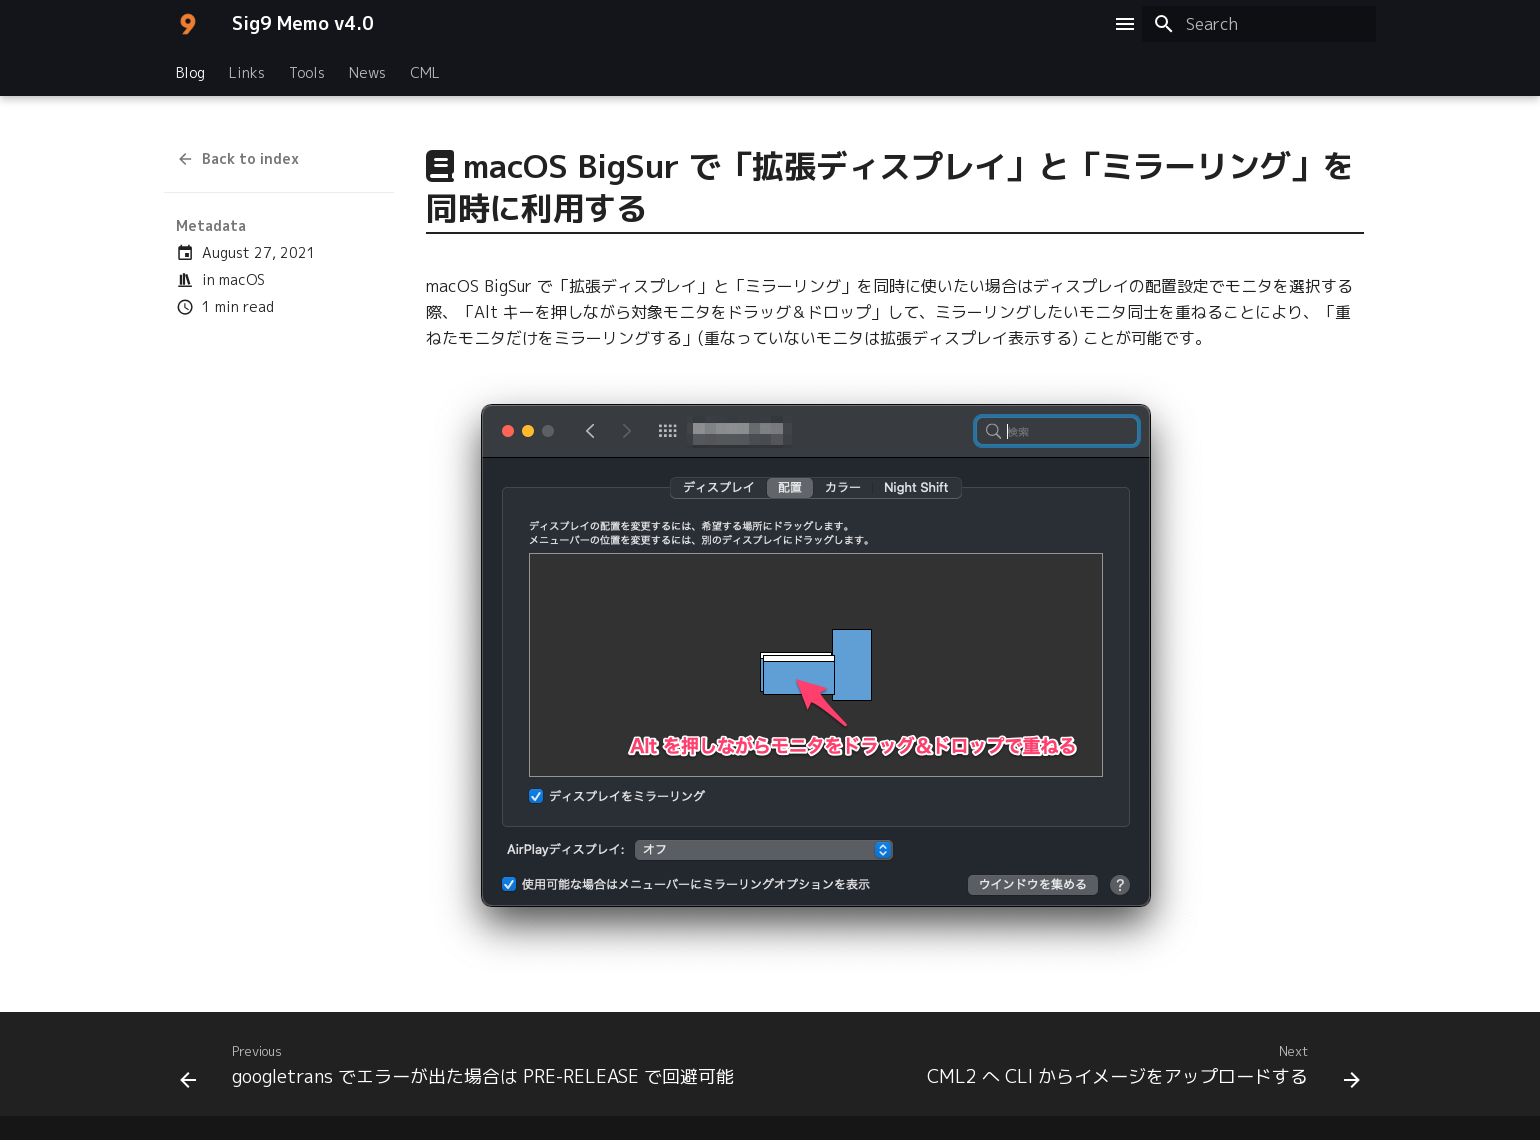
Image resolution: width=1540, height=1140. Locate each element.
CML (425, 73)
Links (247, 73)
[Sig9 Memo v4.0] (188, 24)
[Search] (1259, 24)
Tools (307, 73)
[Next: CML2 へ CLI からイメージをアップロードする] (1140, 1070)
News (367, 73)
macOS (242, 279)
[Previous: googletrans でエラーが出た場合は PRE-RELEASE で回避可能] (460, 1070)
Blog (190, 73)
